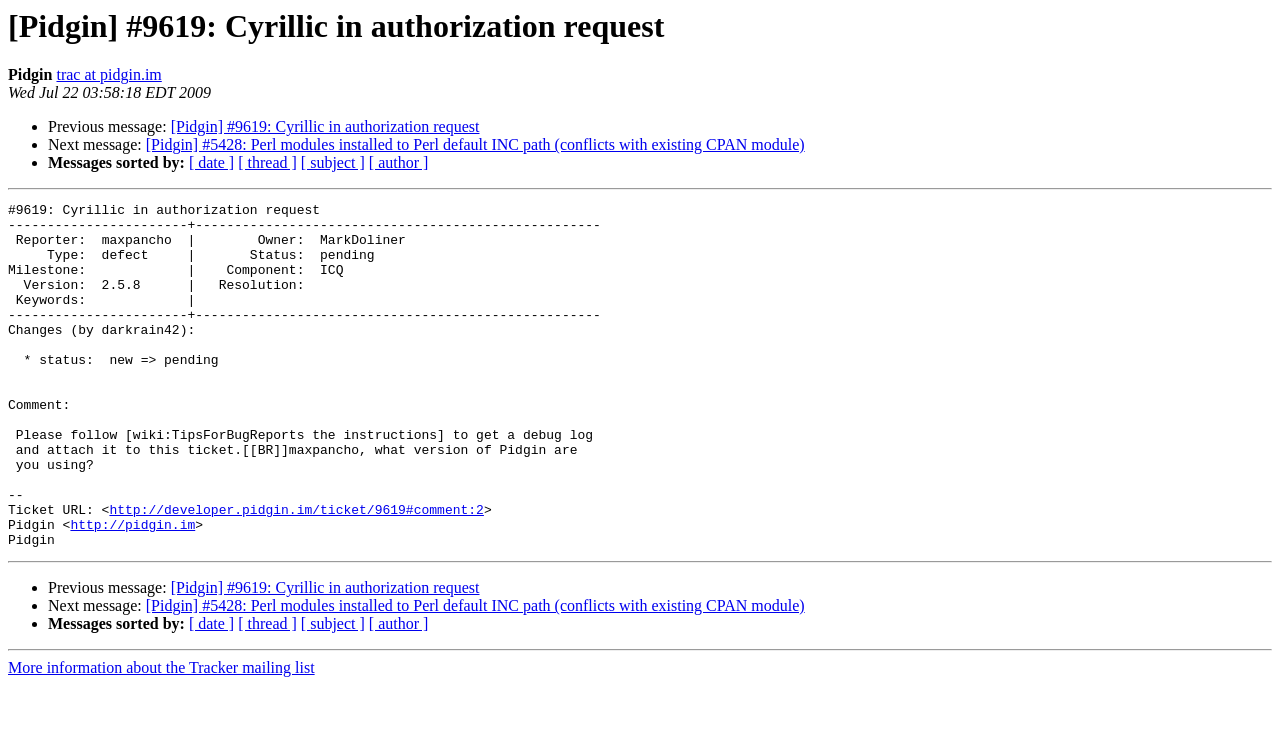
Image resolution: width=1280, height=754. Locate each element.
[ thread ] (267, 162)
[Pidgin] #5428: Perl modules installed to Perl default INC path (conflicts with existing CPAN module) (475, 144)
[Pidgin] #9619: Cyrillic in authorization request (325, 126)
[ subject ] (333, 162)
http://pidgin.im (132, 590)
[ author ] (399, 162)
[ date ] (211, 162)
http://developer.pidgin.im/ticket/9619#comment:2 (296, 572)
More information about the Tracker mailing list (161, 736)
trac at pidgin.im (108, 74)
